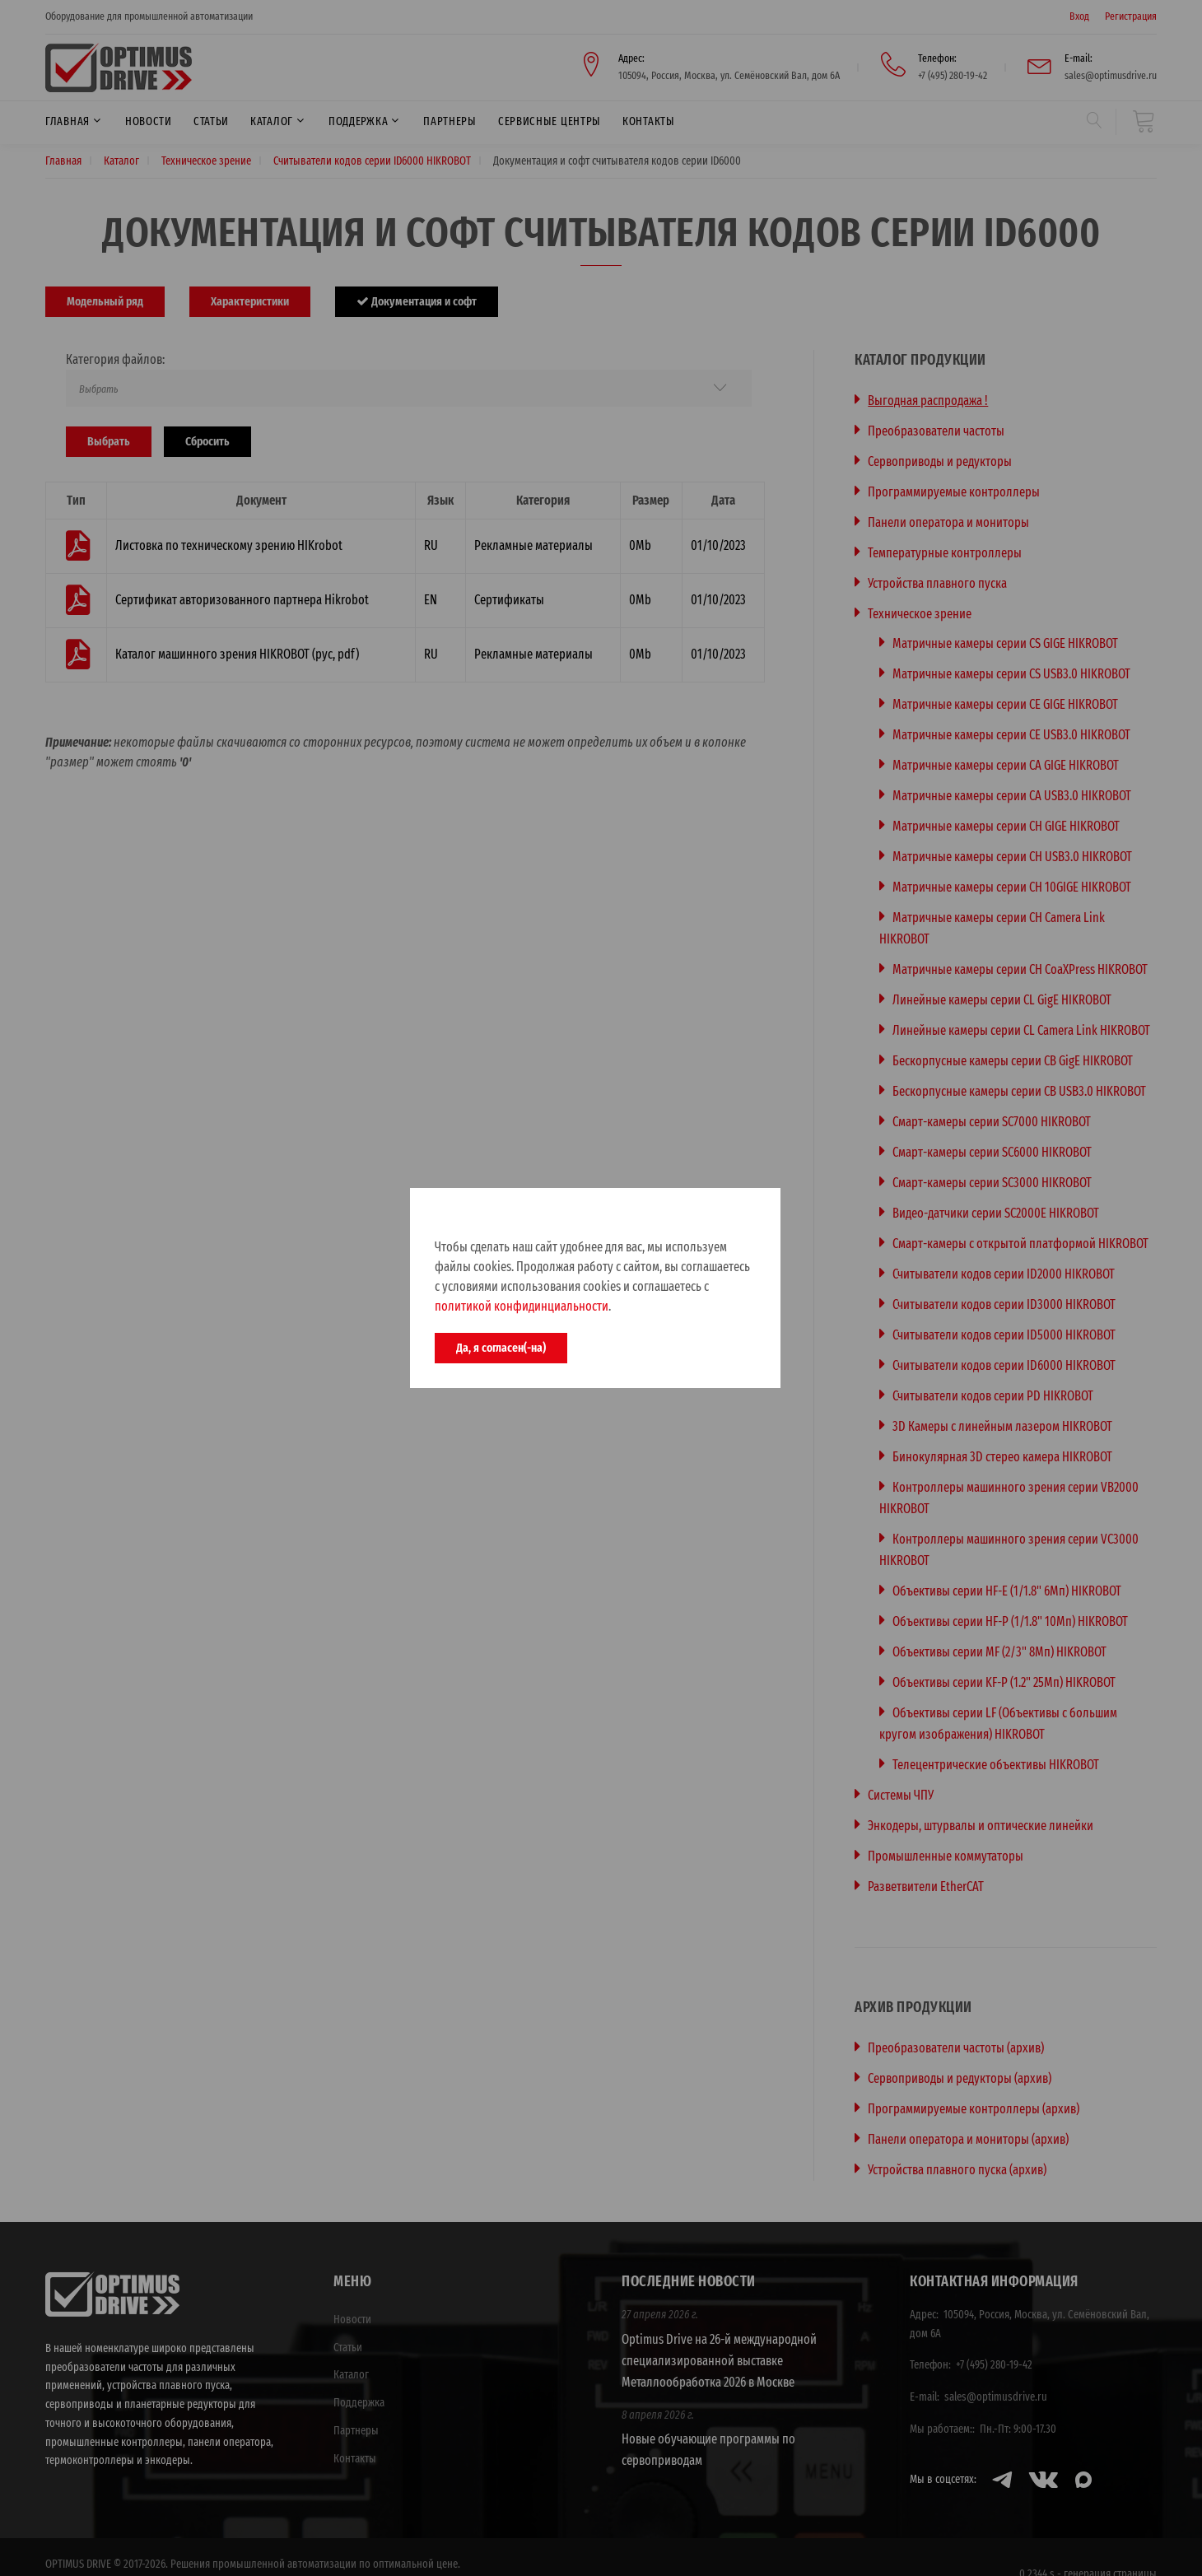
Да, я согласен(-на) (501, 1347)
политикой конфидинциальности (521, 1306)
